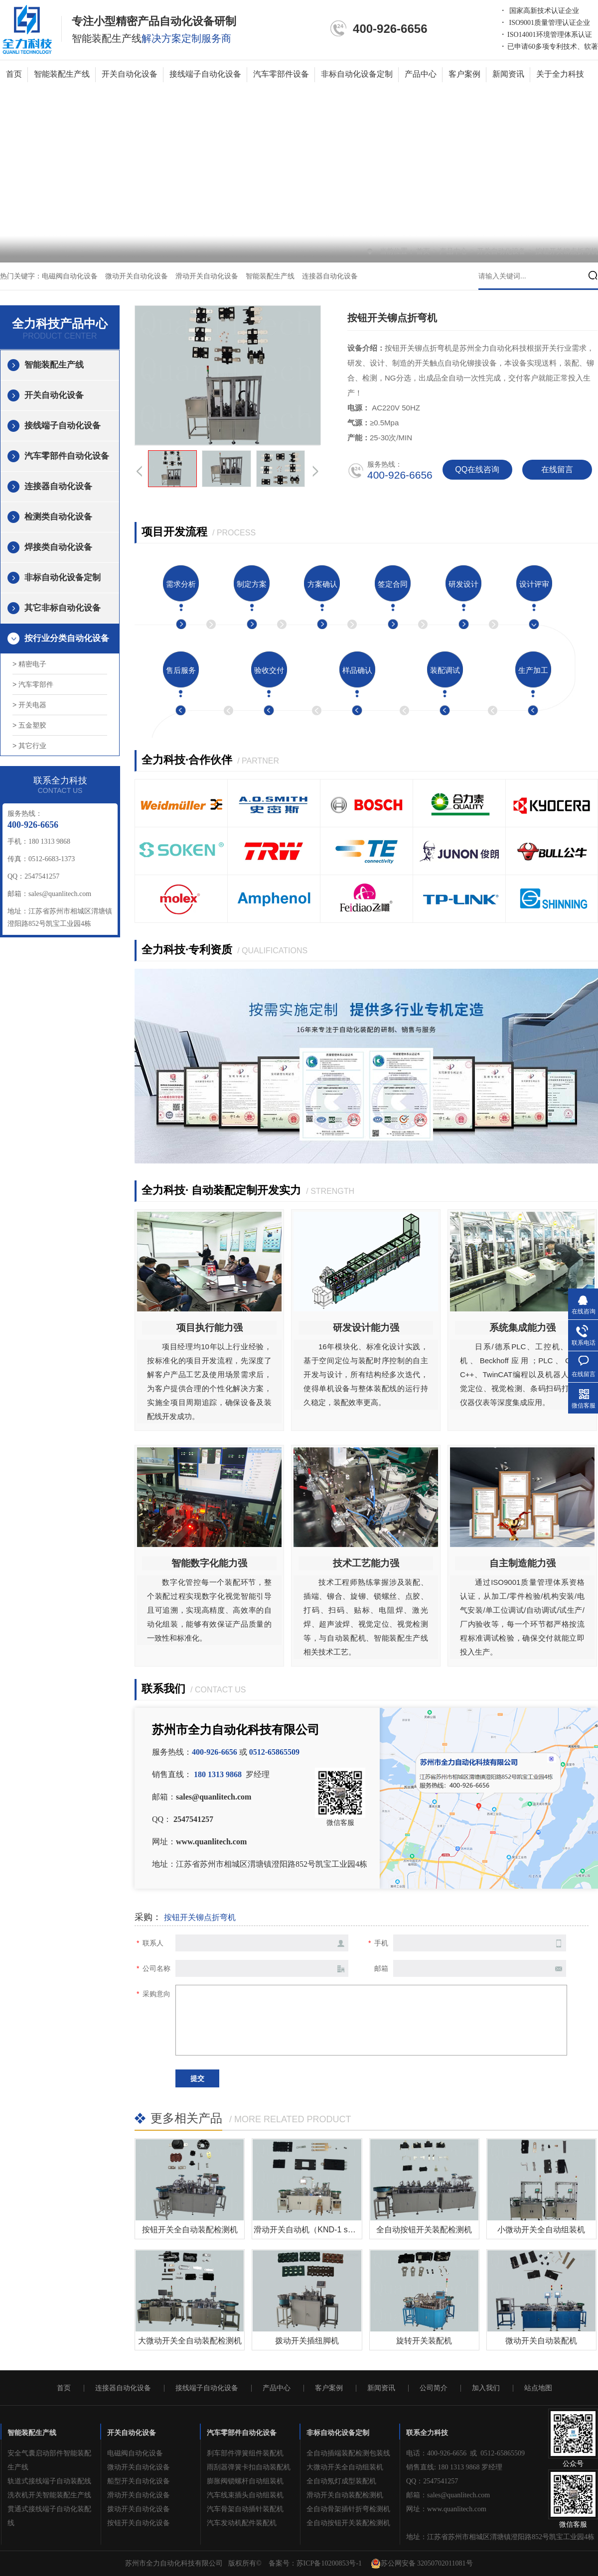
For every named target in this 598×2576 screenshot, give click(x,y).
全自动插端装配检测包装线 (348, 2453)
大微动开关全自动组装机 (344, 2467)
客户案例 (464, 74)
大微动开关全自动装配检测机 (190, 2340)
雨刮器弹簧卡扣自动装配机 (249, 2467)
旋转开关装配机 (424, 2340)
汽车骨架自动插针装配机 (245, 2509)
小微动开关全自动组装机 (541, 2229)
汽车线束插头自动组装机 (245, 2495)
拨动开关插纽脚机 (307, 2340)
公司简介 (434, 2388)
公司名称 (156, 1968)
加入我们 (486, 2388)
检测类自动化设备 (58, 516)
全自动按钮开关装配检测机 (424, 2229)
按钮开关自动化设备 (138, 2523)
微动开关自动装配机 (541, 2340)
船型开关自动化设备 (138, 2481)
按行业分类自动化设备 (66, 638)
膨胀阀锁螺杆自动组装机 (245, 2481)
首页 (14, 74)
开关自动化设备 (129, 74)
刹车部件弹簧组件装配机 (245, 2453)
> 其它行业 (29, 746)
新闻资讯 (508, 74)
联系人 (153, 1943)
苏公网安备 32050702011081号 (422, 2564)
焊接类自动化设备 (58, 547)
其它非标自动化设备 (62, 608)
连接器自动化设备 (330, 276)
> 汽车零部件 (32, 684)
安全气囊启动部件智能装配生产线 (49, 2460)
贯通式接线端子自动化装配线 (49, 2516)
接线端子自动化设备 (205, 74)
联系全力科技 (427, 2433)
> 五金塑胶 (29, 725)
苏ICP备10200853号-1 (329, 2563)
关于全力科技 (560, 74)
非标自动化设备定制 (357, 74)
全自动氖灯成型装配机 (341, 2481)
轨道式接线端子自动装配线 (49, 2481)
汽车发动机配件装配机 (242, 2523)
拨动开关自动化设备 (138, 2509)
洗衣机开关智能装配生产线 (49, 2495)
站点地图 (538, 2388)
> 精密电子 (29, 664)
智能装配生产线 (62, 74)
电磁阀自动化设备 (70, 276)
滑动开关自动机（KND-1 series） (313, 2229)
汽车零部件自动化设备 (66, 456)
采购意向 (156, 1994)
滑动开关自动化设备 (206, 276)
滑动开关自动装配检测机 (344, 2495)
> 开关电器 (29, 705)
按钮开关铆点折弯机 (566, 251)
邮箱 (381, 1968)
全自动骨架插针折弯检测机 (348, 2509)
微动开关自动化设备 (136, 276)
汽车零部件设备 (281, 74)
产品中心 (421, 74)
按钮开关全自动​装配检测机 (190, 2229)
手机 (381, 1943)
